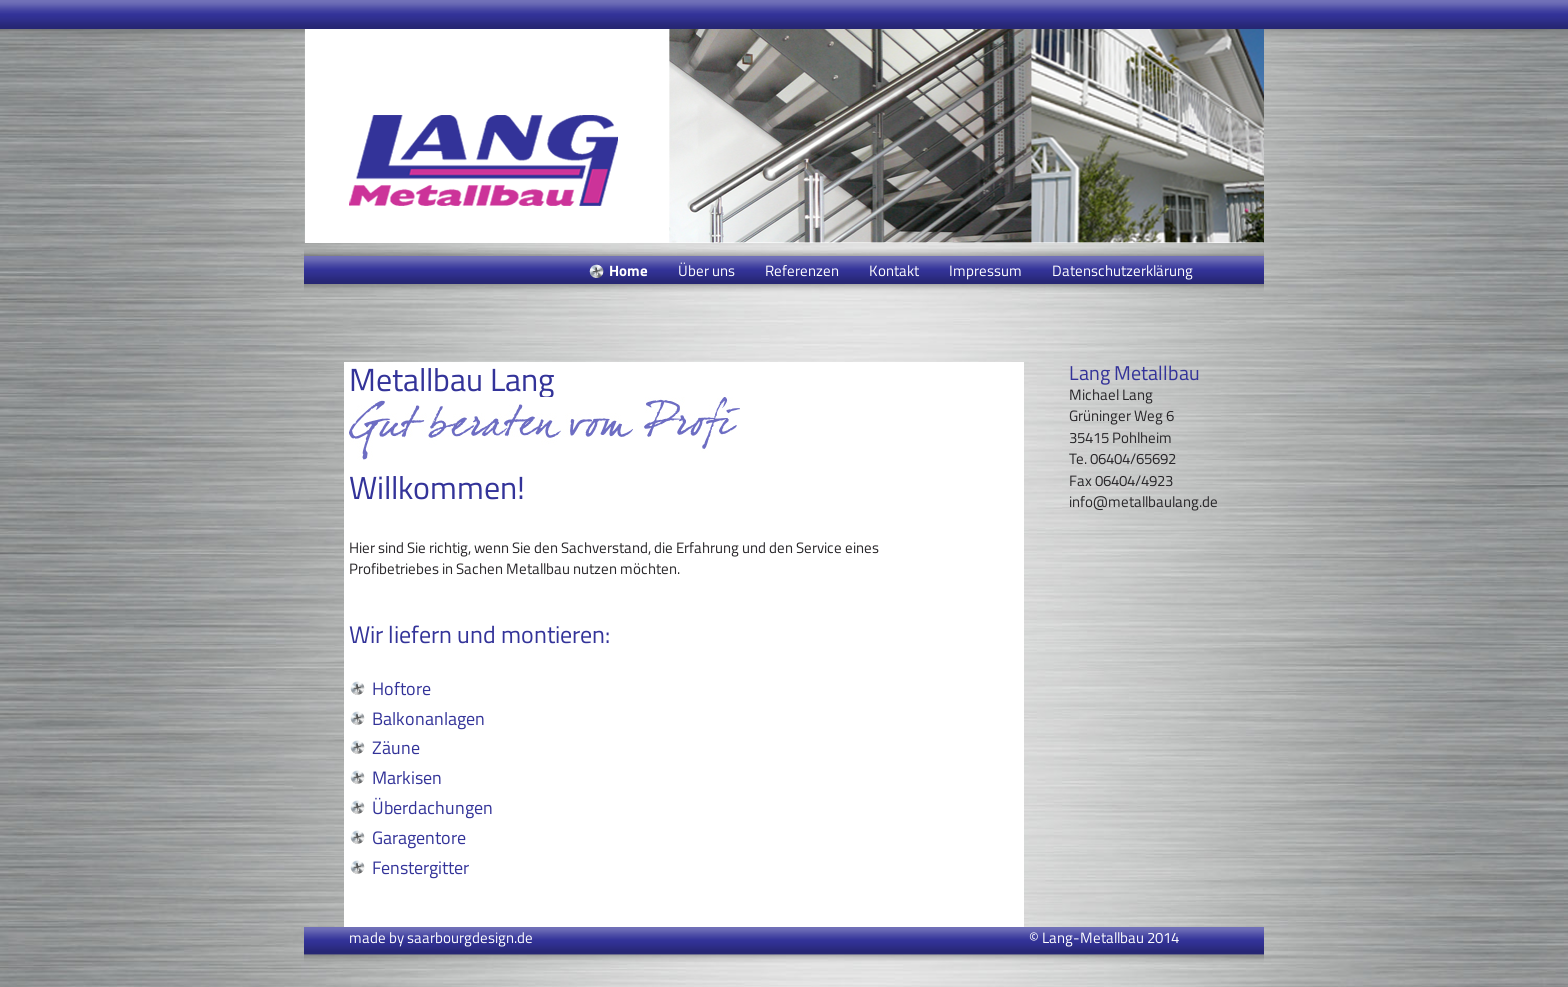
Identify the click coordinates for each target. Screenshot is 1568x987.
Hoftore (401, 688)
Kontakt (894, 270)
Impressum (985, 270)
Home (628, 270)
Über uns (706, 270)
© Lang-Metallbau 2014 (1104, 937)
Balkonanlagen (428, 718)
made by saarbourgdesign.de (441, 937)
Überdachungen (432, 807)
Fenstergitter (420, 867)
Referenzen (802, 270)
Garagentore (419, 837)
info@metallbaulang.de (1143, 501)
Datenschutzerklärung (1122, 270)
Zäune (396, 747)
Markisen (407, 777)
